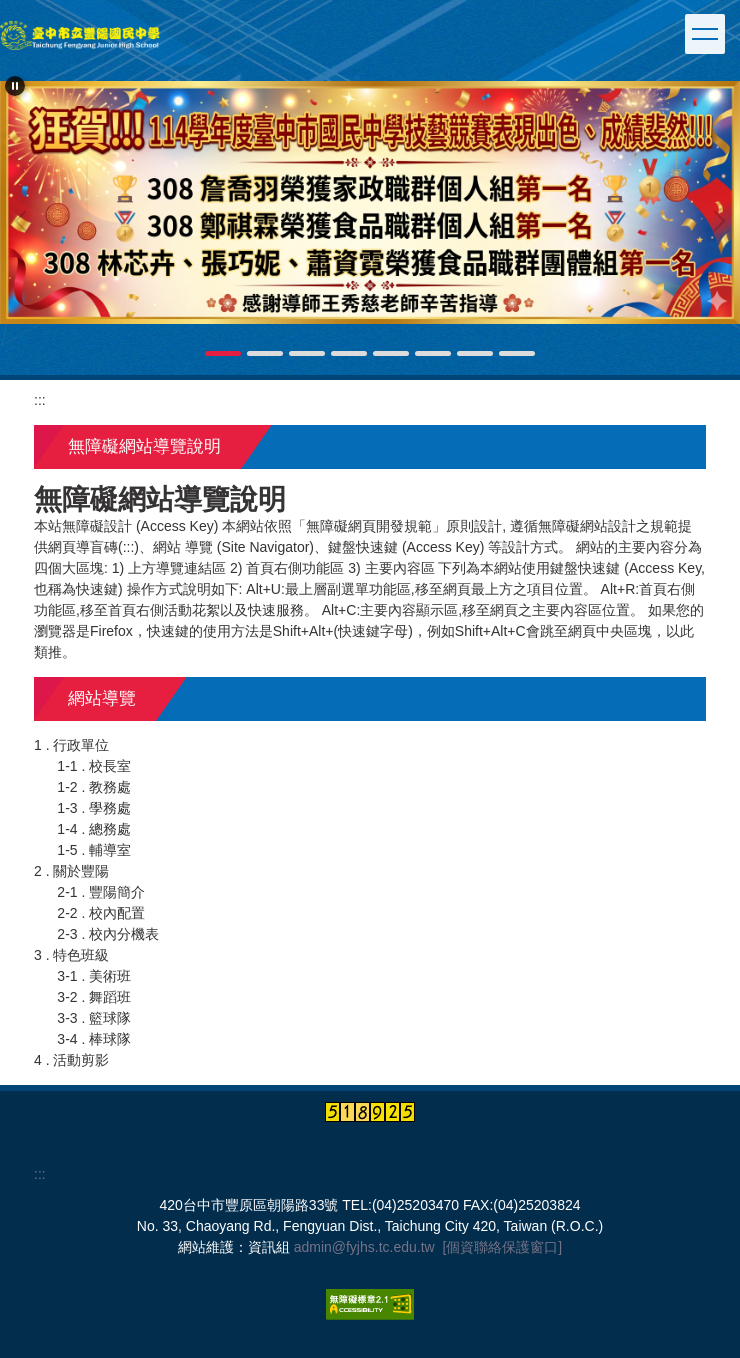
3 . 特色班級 (71, 955)
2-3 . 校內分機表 (108, 934)
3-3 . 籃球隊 (94, 1018)
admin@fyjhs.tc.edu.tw (364, 1247)
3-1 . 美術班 (94, 976)
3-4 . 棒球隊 (94, 1039)
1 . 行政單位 (71, 745)
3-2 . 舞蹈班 (94, 997)
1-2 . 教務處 (94, 787)
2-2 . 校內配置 (101, 913)
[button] (15, 86)
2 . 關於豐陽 (71, 871)
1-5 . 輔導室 (94, 850)
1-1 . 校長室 (94, 766)
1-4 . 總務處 (94, 829)
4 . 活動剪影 (71, 1060)
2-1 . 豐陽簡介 (101, 892)
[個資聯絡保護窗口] (502, 1247)
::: (40, 400)
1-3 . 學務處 (94, 808)
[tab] (223, 353)
